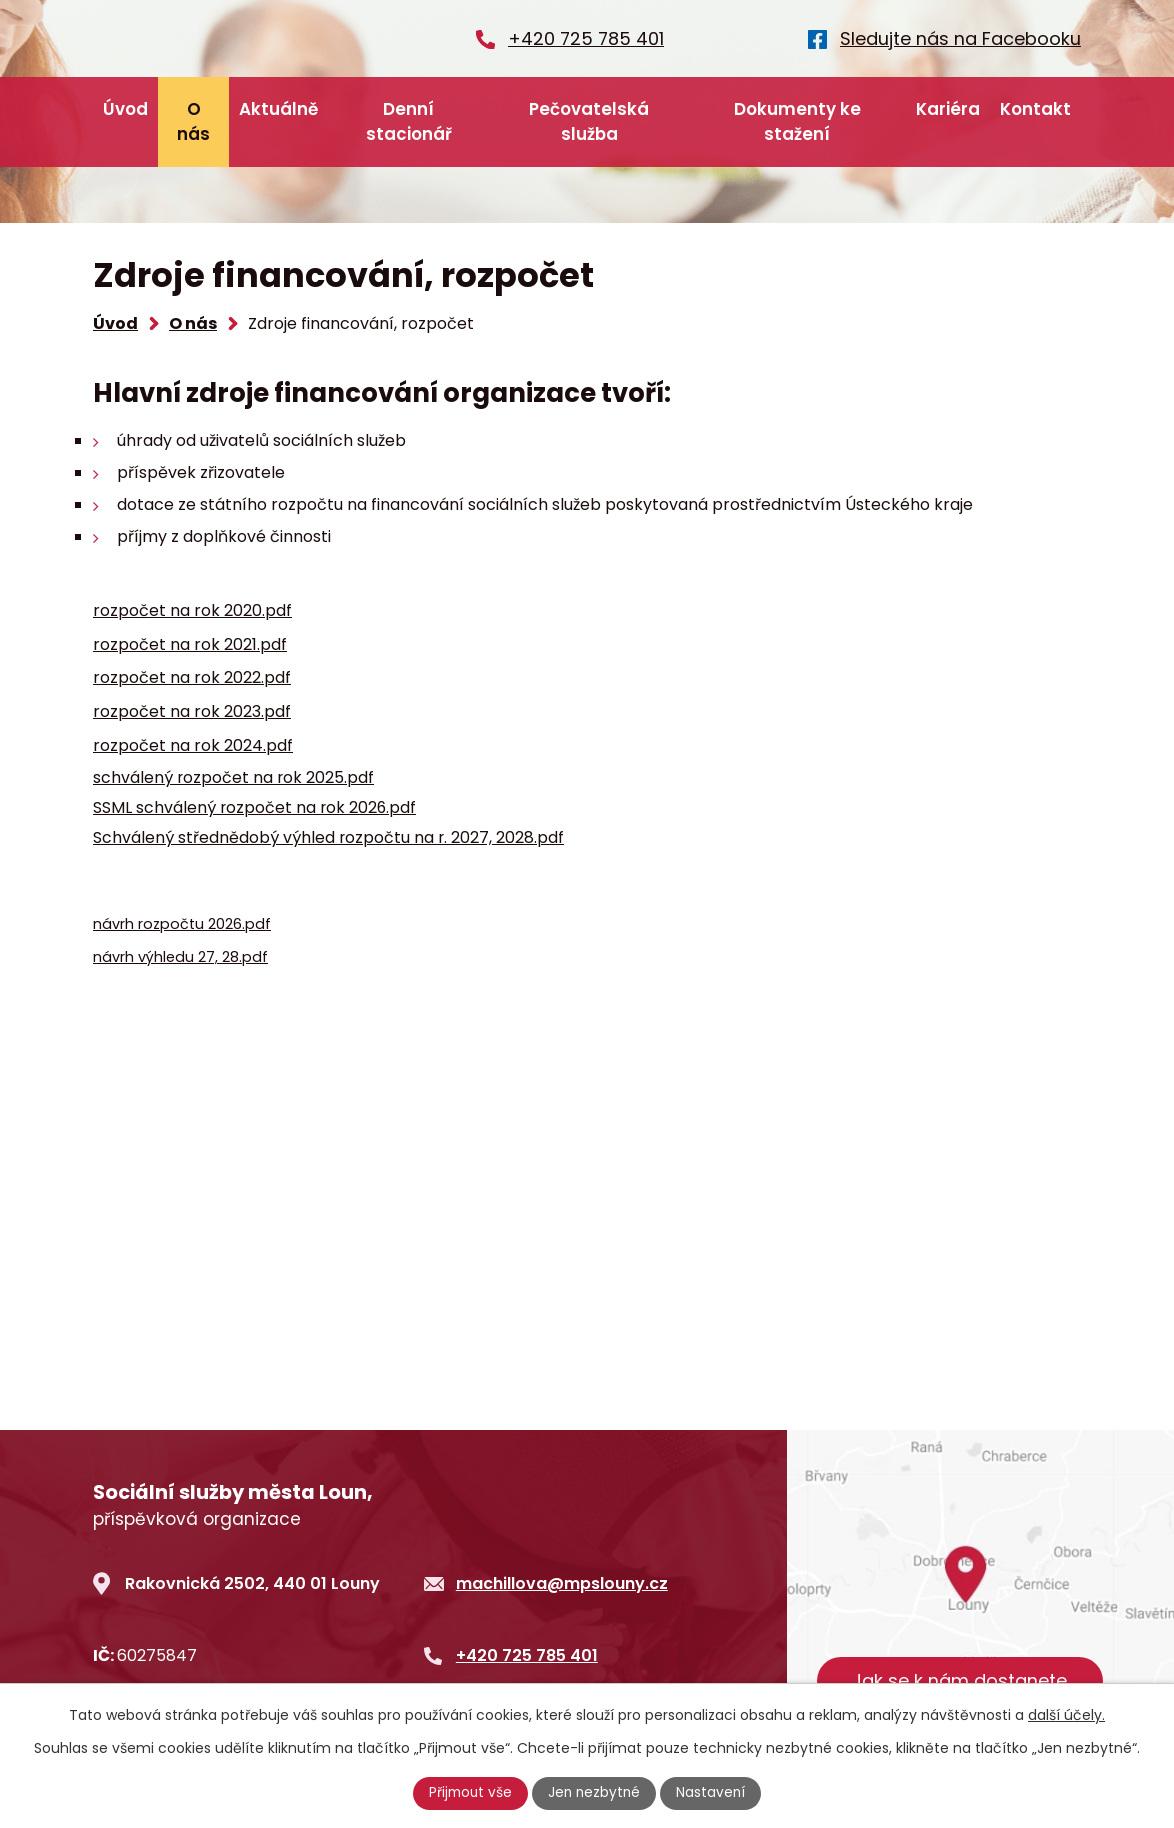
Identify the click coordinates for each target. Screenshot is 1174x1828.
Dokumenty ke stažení (797, 121)
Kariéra (948, 109)
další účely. (1066, 1714)
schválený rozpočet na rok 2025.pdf (233, 777)
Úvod (125, 109)
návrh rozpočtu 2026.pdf (182, 924)
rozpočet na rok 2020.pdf (192, 610)
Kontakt (1035, 109)
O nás (193, 121)
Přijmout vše (469, 1793)
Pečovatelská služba (589, 121)
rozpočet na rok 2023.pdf (192, 711)
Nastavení (714, 1793)
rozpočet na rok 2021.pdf (190, 644)
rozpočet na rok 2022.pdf (192, 677)
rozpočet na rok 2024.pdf (193, 745)
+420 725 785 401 (527, 1655)
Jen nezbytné (595, 1793)
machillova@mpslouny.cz (562, 1583)
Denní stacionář (409, 121)
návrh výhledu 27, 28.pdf (180, 957)
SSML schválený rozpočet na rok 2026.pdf (254, 807)
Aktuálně (278, 109)
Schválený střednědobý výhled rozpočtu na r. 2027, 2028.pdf (328, 837)
